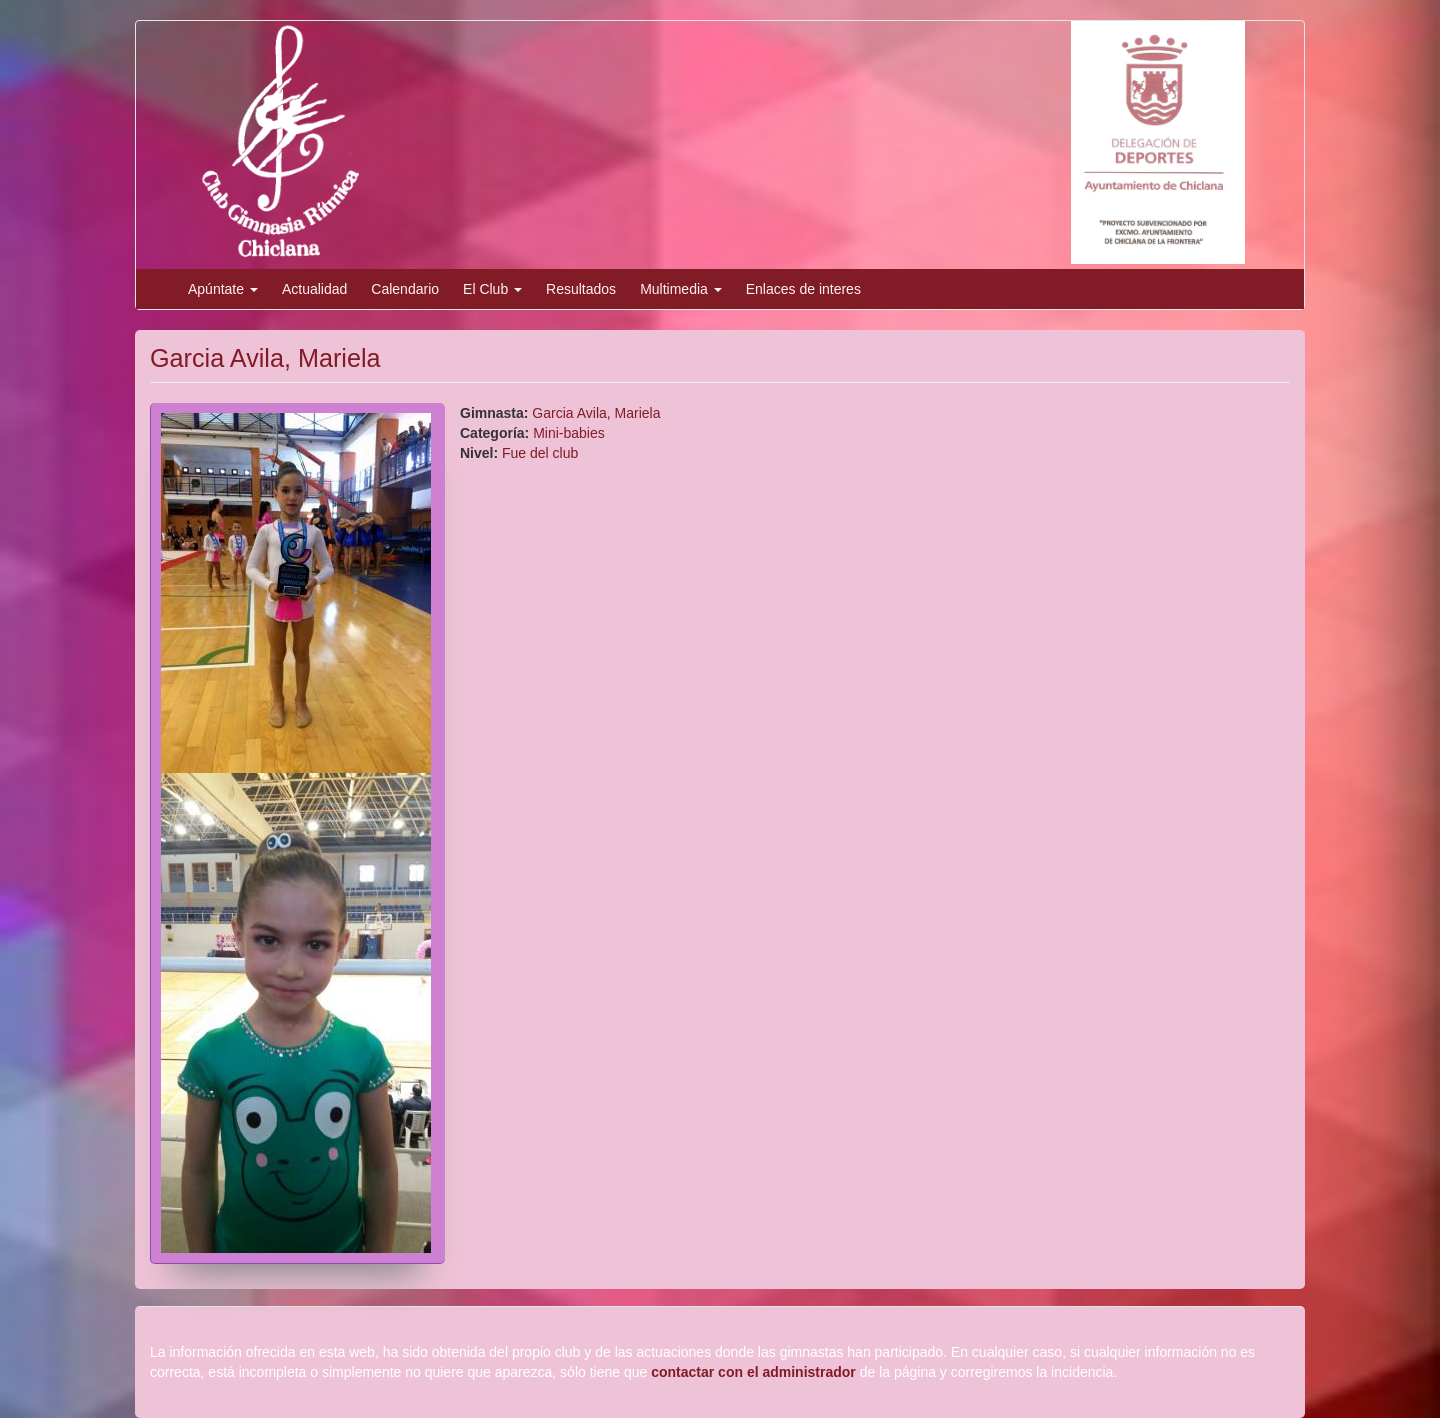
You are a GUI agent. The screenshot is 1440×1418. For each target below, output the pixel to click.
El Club (492, 289)
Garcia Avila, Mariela (596, 413)
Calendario (405, 289)
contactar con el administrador (753, 1372)
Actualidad (314, 289)
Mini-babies (569, 433)
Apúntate (223, 289)
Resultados (581, 289)
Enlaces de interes (803, 289)
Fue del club (540, 453)
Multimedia (681, 289)
